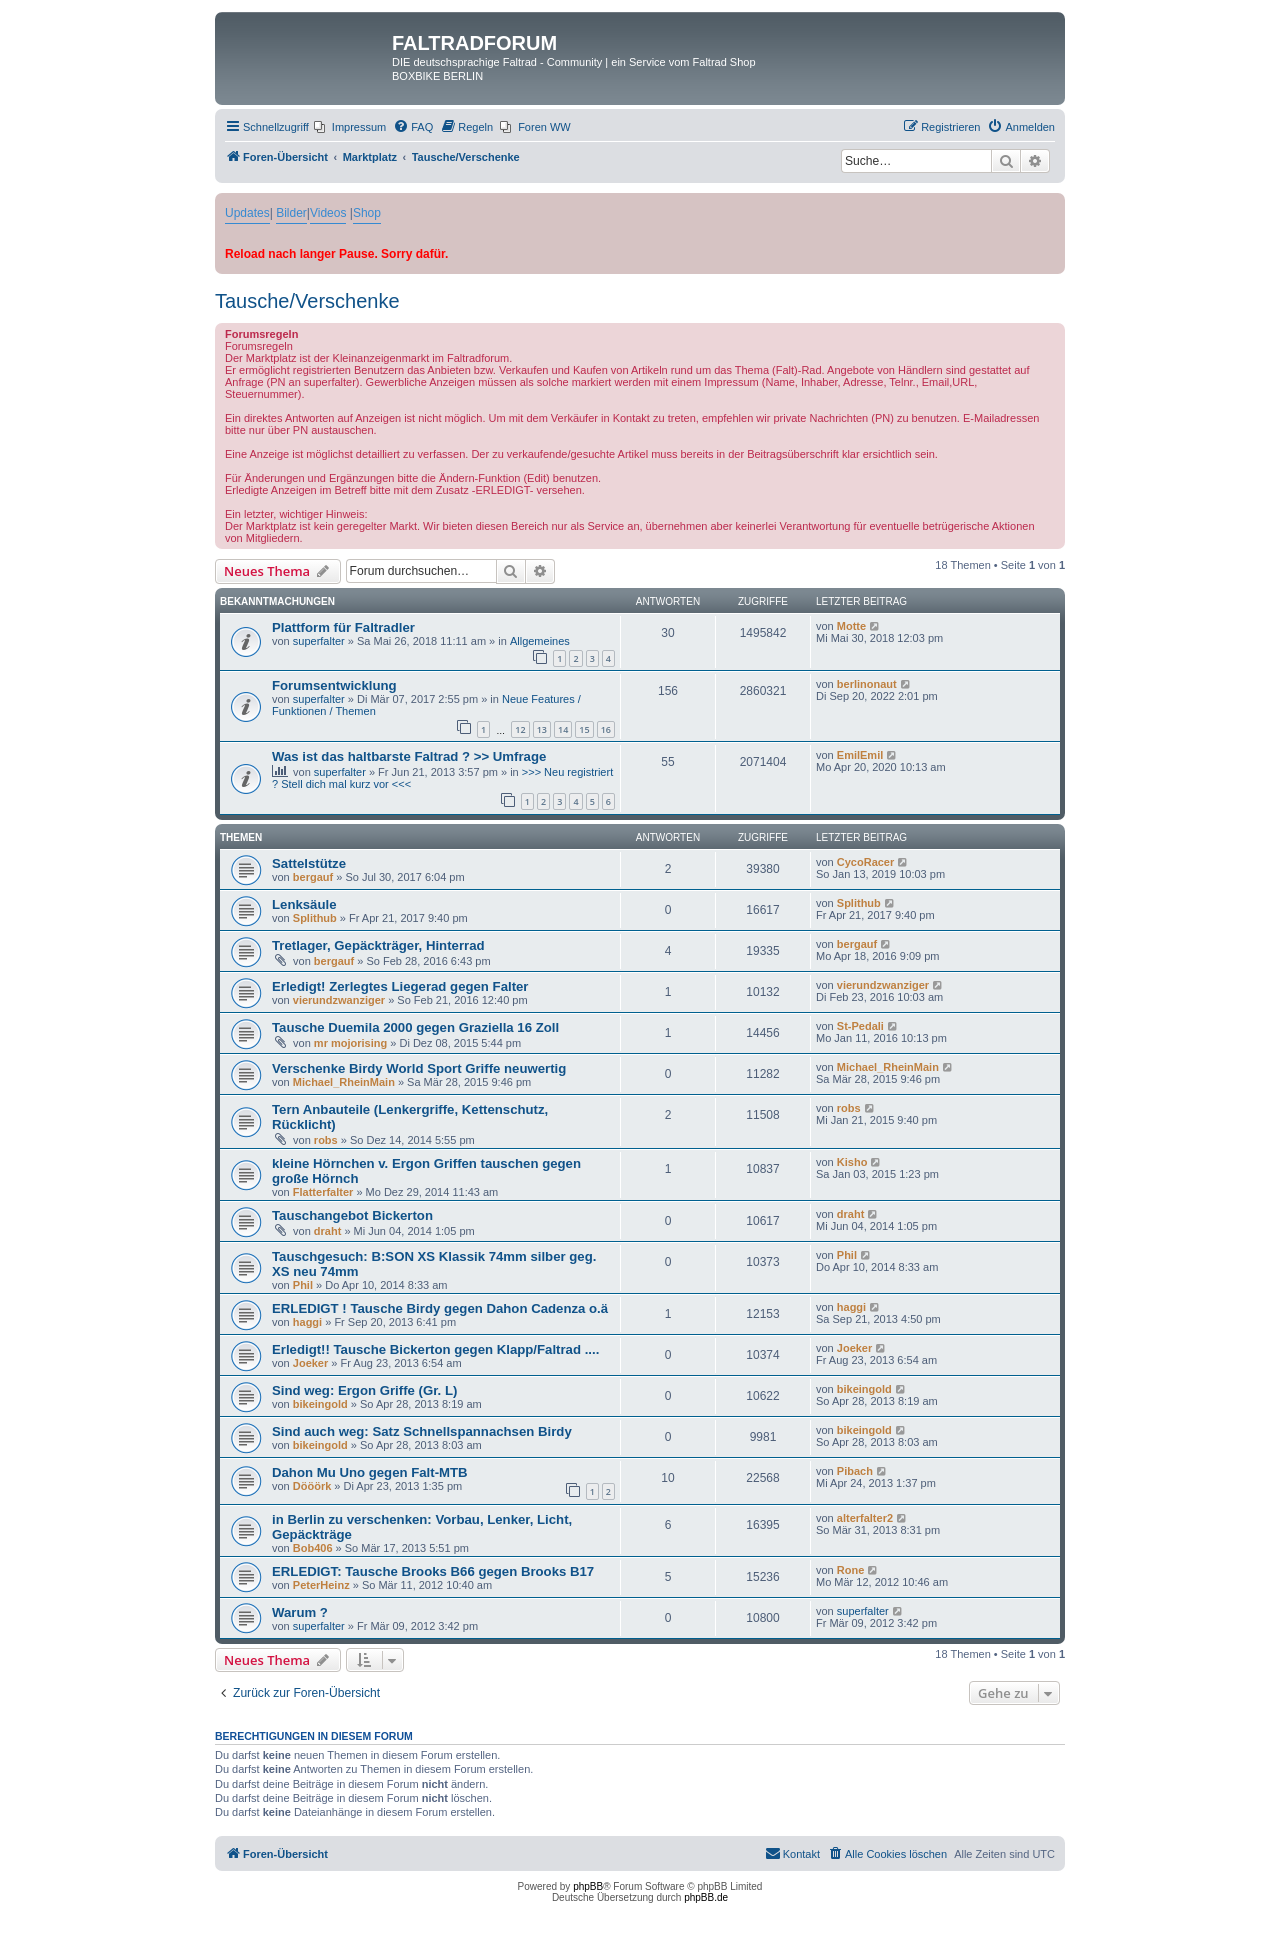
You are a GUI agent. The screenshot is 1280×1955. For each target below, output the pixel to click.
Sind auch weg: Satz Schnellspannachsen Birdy (422, 1431)
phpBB (588, 1886)
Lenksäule (304, 904)
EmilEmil (860, 755)
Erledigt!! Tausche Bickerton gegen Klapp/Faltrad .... (435, 1349)
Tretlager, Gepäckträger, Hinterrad (378, 945)
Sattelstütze (309, 863)
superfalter (319, 641)
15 (584, 729)
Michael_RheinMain (344, 1082)
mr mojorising (350, 1043)
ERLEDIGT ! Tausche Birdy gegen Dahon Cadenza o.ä (440, 1308)
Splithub (315, 918)
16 (606, 729)
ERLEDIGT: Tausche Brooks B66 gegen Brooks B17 (433, 1571)
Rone (851, 1570)
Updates (247, 213)
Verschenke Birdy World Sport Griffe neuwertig (419, 1068)
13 (542, 729)
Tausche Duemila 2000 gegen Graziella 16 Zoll (415, 1027)
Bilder (291, 213)
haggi (307, 1322)
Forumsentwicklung (334, 685)
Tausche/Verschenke (307, 301)
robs (326, 1140)
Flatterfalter (323, 1192)
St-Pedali (860, 1026)
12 (520, 729)
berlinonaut (867, 684)
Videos (328, 213)
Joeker (310, 1363)
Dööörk (312, 1486)
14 (563, 729)
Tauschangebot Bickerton (352, 1215)
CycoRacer (865, 862)
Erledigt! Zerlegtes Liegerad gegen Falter (400, 986)
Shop (367, 213)
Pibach (855, 1471)
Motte (851, 626)
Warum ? (300, 1612)
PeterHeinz (321, 1585)
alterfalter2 (865, 1518)
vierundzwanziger (339, 1000)
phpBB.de (706, 1897)
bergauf (313, 877)
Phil (303, 1285)
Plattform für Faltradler (343, 627)
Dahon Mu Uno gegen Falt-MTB (370, 1472)
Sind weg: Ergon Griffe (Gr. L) (364, 1390)
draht (328, 1231)
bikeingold (320, 1404)
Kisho (852, 1162)
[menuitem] (350, 127)
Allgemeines (540, 641)
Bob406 (313, 1548)
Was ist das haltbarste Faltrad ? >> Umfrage (409, 756)
